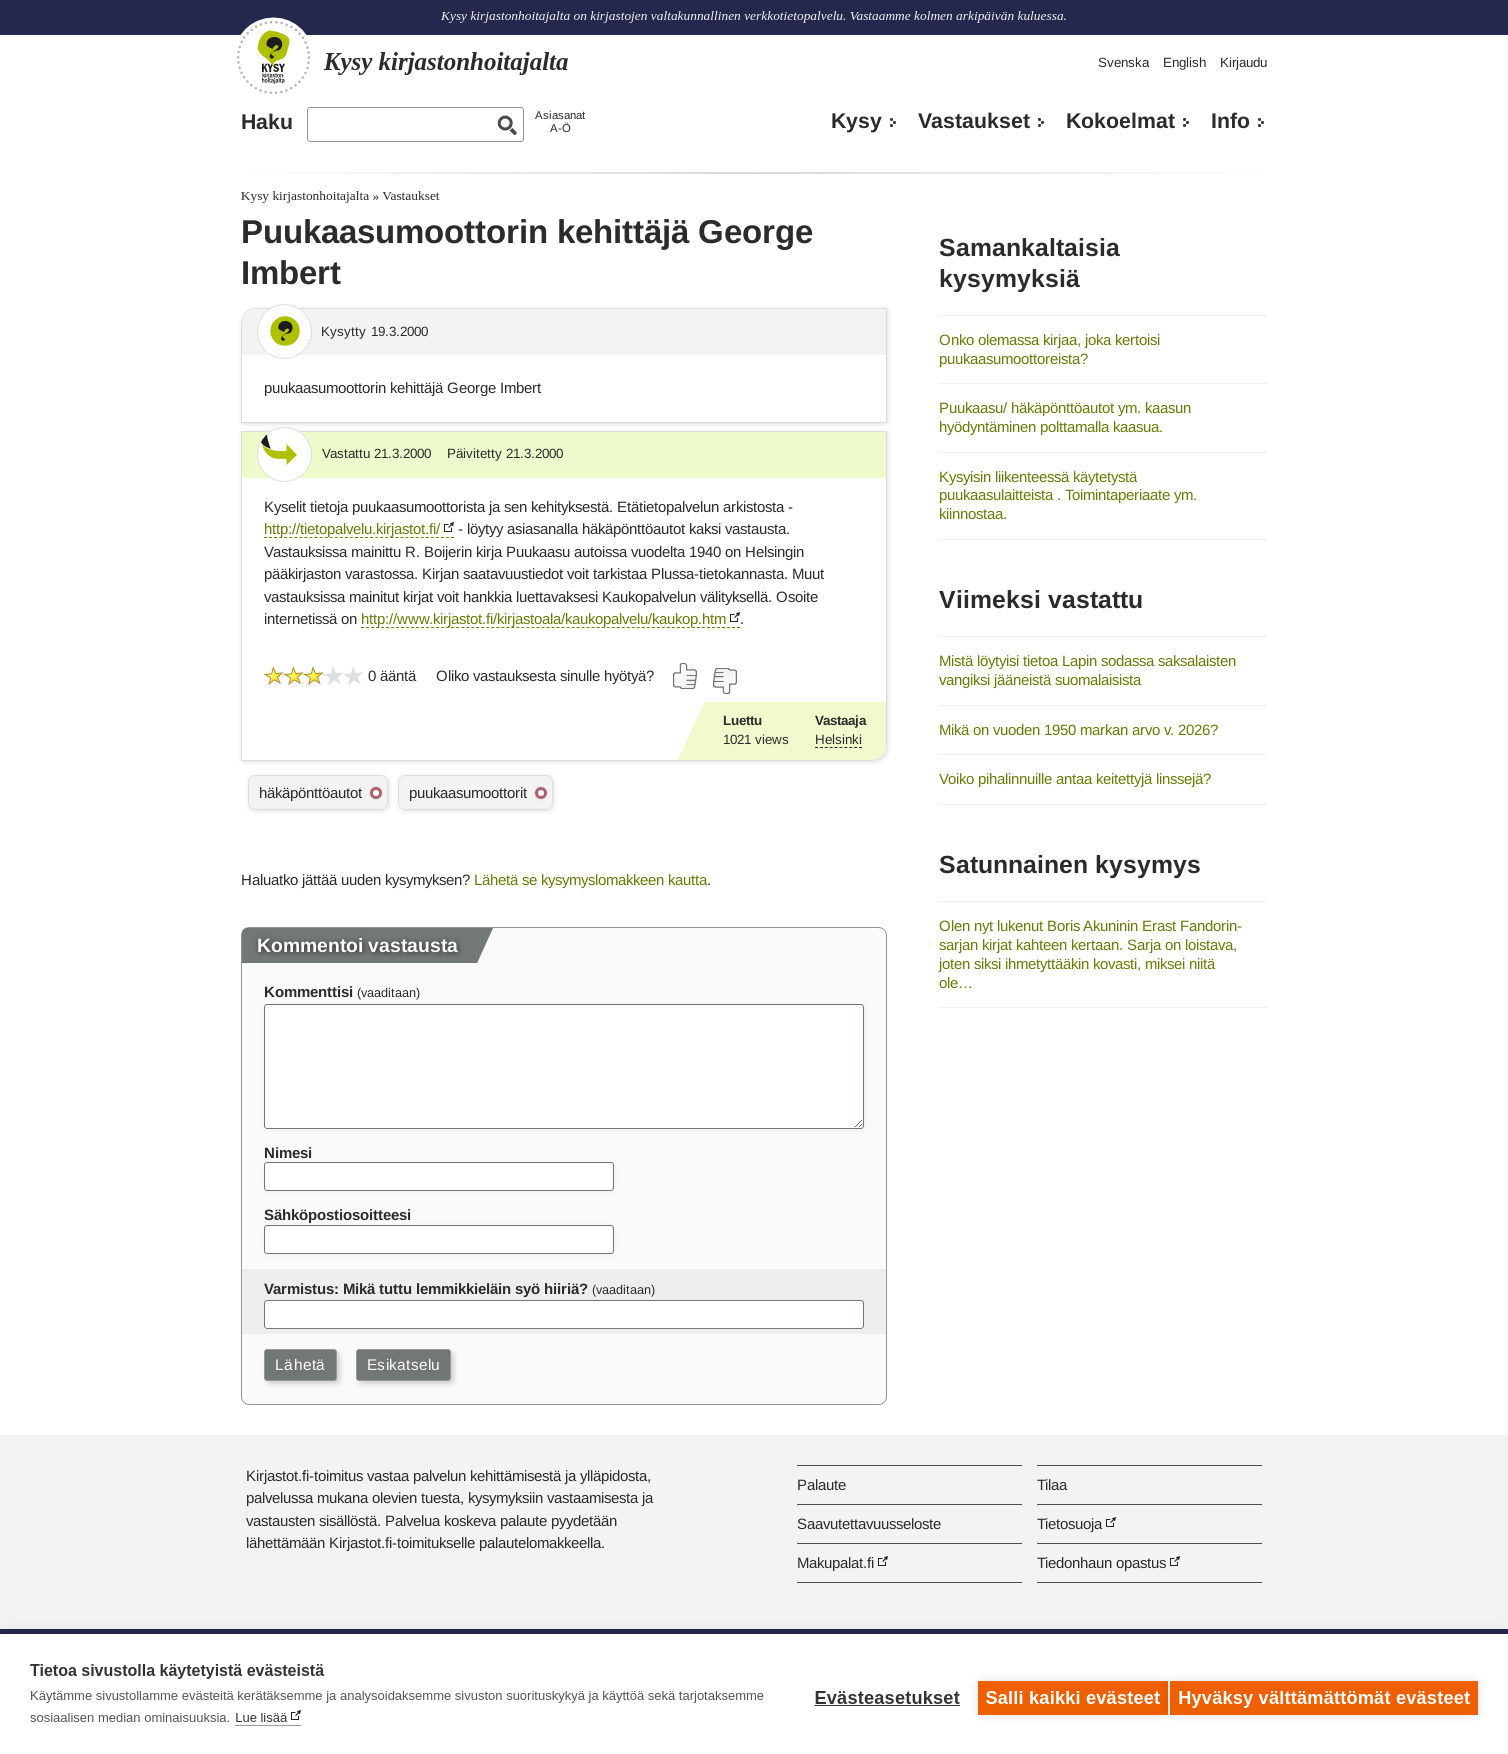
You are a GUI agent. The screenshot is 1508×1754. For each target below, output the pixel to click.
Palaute (821, 1484)
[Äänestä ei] (724, 681)
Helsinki (838, 739)
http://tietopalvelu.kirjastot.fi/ (352, 528)
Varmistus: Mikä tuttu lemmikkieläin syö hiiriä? (426, 1288)
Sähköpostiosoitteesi (337, 1214)
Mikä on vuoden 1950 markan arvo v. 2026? (1078, 729)
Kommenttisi (308, 991)
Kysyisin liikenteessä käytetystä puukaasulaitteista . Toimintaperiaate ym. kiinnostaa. (1068, 495)
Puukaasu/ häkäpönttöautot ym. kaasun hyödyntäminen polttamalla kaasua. (1065, 417)
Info (1230, 121)
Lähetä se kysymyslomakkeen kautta (590, 879)
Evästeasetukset (879, 1694)
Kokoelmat (1120, 121)
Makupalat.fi (835, 1562)
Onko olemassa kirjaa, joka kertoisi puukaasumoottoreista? (1049, 349)
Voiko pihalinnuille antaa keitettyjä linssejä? (1075, 778)
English (1184, 62)
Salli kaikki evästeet (1065, 1694)
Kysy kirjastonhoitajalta (305, 195)
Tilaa (1052, 1484)
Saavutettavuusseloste (869, 1523)
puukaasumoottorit (468, 792)
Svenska (1123, 62)
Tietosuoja (1069, 1523)
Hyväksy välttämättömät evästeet (1324, 1694)
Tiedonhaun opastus (1101, 1562)
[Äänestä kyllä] (686, 676)
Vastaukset (974, 121)
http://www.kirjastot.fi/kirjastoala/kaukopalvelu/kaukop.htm (543, 618)
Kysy (856, 121)
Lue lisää (350, 1717)
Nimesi (288, 1152)
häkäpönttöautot (310, 792)
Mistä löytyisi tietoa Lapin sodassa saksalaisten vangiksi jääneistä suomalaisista (1087, 670)
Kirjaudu (1243, 62)
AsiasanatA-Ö (560, 121)
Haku (267, 122)
